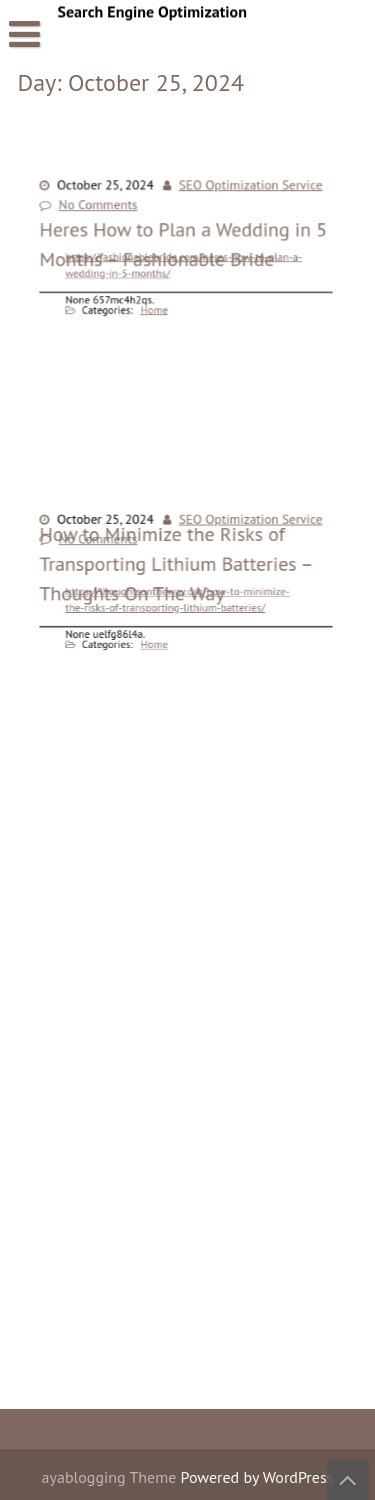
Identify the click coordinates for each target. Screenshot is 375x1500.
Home (160, 303)
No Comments (108, 210)
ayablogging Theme (111, 1477)
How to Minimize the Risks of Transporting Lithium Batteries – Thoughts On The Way (176, 754)
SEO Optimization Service (242, 193)
